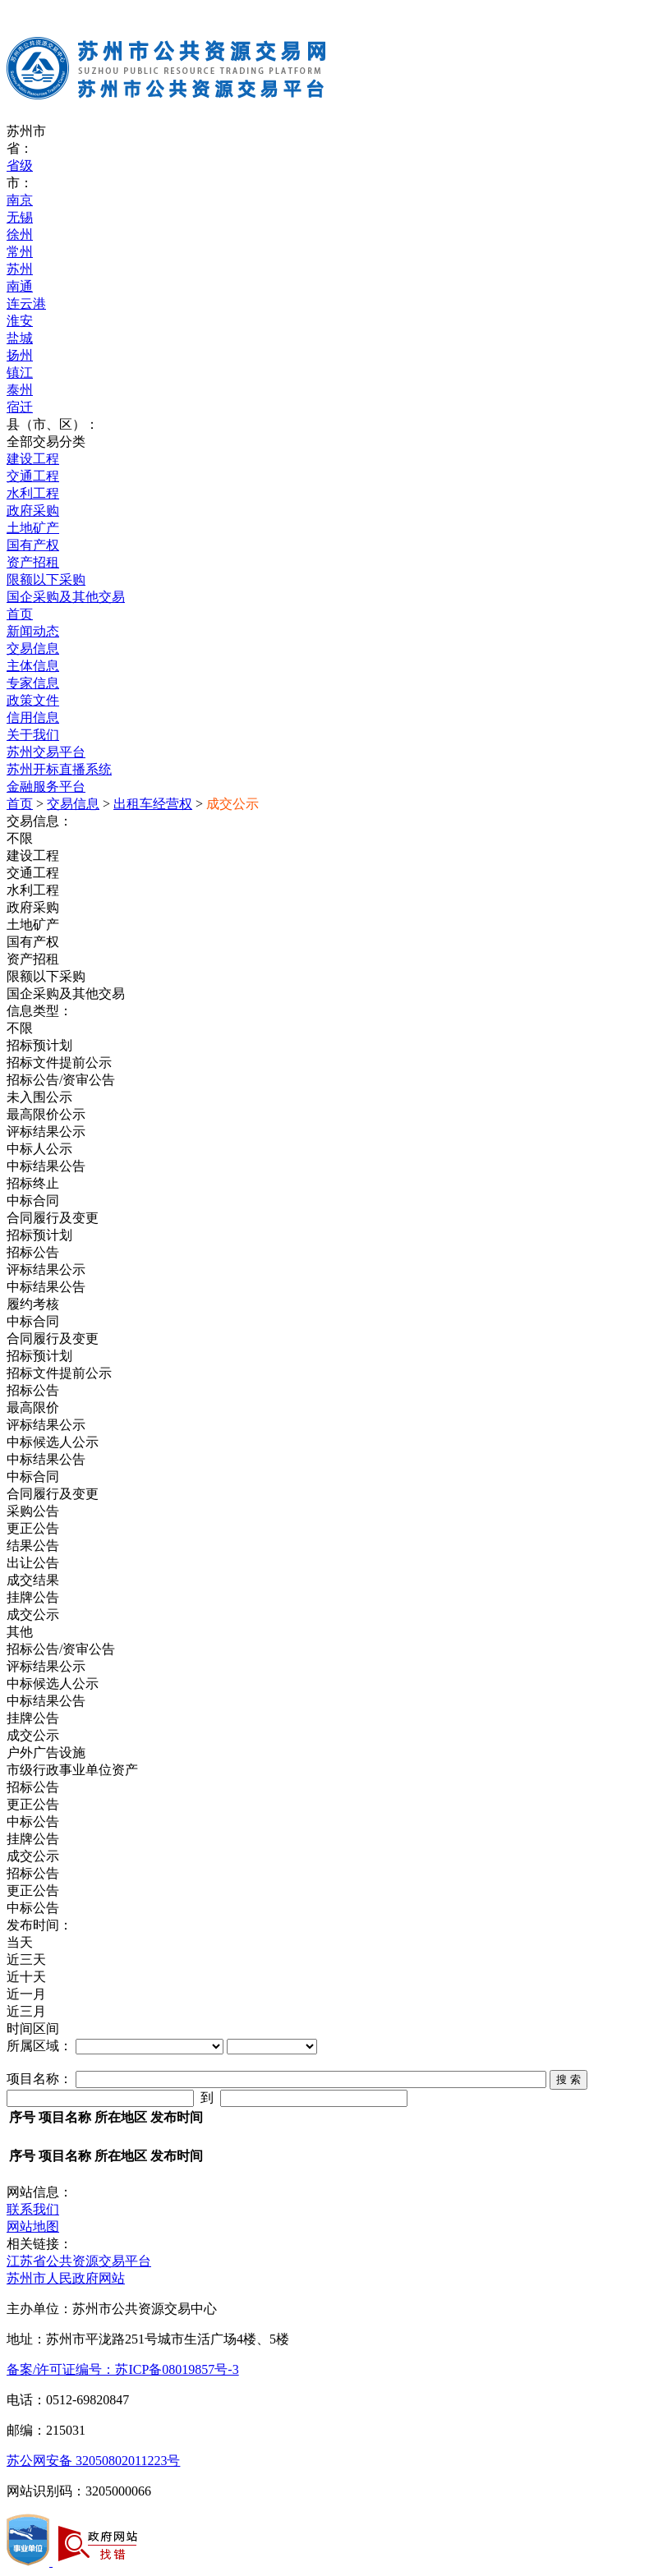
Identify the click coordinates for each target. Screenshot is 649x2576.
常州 (20, 252)
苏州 (20, 269)
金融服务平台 (46, 787)
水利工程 (33, 493)
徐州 (20, 235)
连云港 (26, 303)
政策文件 (33, 700)
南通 (20, 286)
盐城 (20, 338)
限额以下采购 (46, 579)
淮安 (20, 321)
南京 (20, 200)
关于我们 (33, 735)
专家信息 (33, 683)
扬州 (20, 355)
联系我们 (33, 2209)
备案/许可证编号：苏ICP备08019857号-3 (123, 2369)
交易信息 (33, 649)
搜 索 (568, 2079)
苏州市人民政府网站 (66, 2278)
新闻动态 (33, 631)
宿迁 (20, 407)
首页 (20, 614)
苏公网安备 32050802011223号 (93, 2461)
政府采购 (33, 511)
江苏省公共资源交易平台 (79, 2261)
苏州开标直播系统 (59, 769)
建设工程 (33, 459)
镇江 (20, 373)
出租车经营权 (152, 804)
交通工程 (33, 476)
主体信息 (33, 666)
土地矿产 (33, 528)
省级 (20, 165)
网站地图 (33, 2226)
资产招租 (33, 562)
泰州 (20, 390)
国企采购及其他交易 (66, 597)
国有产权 (33, 545)
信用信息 (33, 717)
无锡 (20, 217)
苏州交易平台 (46, 752)
